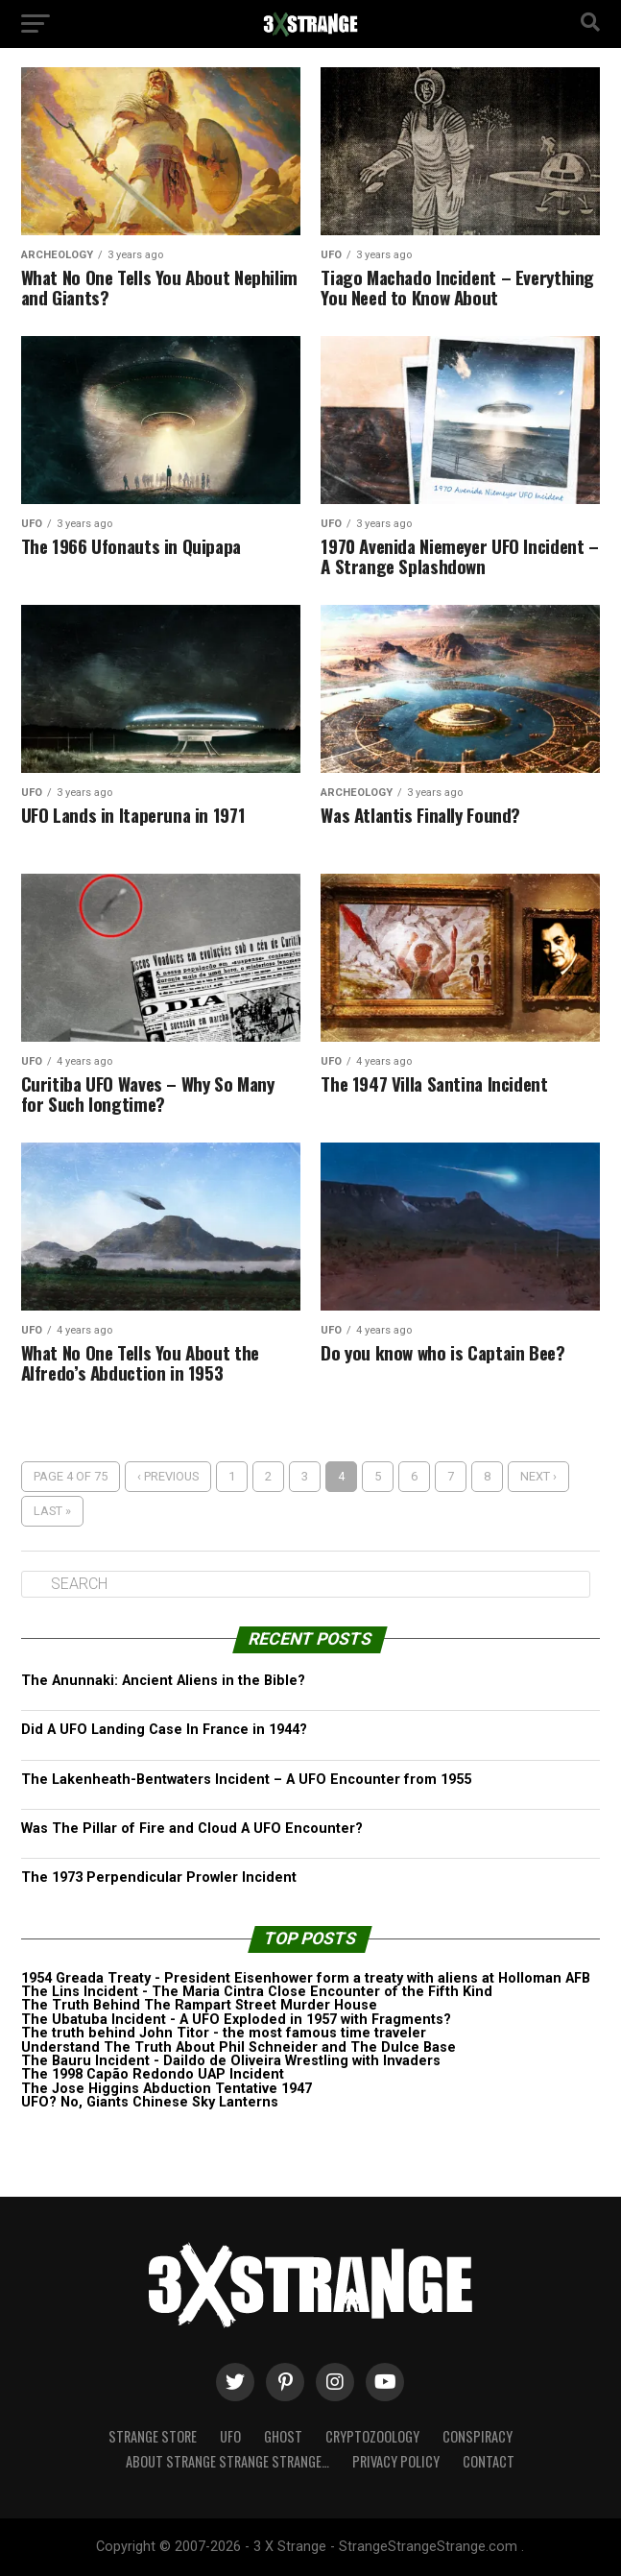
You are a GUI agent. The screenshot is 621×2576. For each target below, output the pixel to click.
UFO (230, 2436)
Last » (52, 1511)
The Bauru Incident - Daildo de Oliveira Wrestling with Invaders (231, 2061)
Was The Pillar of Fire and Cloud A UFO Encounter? (192, 1828)
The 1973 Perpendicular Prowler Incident (159, 1877)
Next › (538, 1476)
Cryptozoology (372, 2436)
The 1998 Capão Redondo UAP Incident (152, 2074)
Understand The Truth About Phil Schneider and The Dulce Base (238, 2047)
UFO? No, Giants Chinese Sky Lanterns (149, 2102)
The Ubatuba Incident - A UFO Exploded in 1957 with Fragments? (236, 2019)
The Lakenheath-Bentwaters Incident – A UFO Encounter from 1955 (246, 1779)
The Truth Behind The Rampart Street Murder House (199, 2005)
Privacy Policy (396, 2461)
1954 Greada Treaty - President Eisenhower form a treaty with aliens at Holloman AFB (305, 1978)
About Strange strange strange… (227, 2461)
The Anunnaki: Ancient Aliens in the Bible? (163, 1681)
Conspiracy (477, 2436)
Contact (488, 2461)
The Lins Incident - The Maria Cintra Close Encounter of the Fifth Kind (256, 1992)
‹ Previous (168, 1476)
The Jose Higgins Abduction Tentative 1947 (166, 2089)
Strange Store (152, 2436)
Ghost (283, 2436)
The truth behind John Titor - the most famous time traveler (223, 2033)
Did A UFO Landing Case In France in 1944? (164, 1729)
